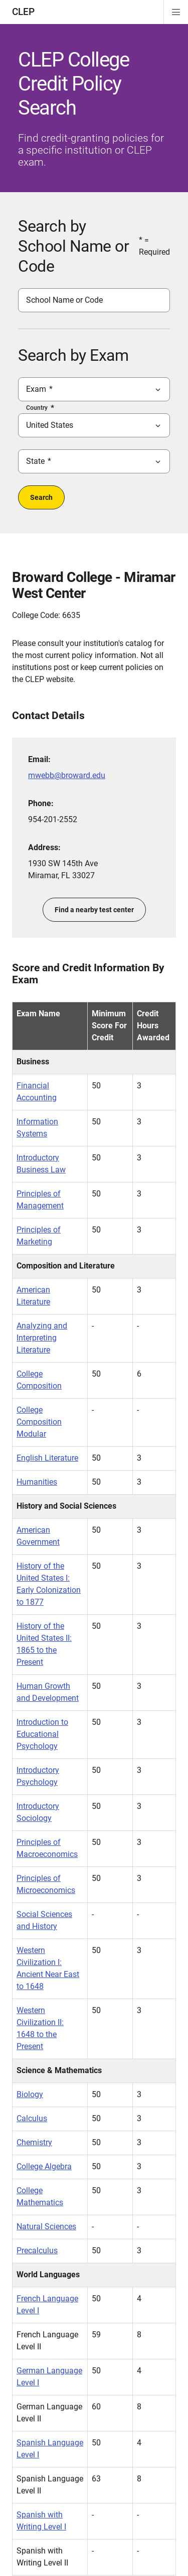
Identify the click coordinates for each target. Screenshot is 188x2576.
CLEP (23, 12)
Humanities (37, 1482)
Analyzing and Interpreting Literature (42, 1338)
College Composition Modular (39, 1422)
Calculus (32, 2118)
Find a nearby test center (94, 910)
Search (41, 497)
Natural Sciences (46, 2226)
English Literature (47, 1458)
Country (37, 407)
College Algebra (44, 2166)
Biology (30, 2094)
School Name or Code (64, 300)
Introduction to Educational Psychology (42, 1734)
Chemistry (34, 2142)
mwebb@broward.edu (66, 775)
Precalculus (37, 2250)
